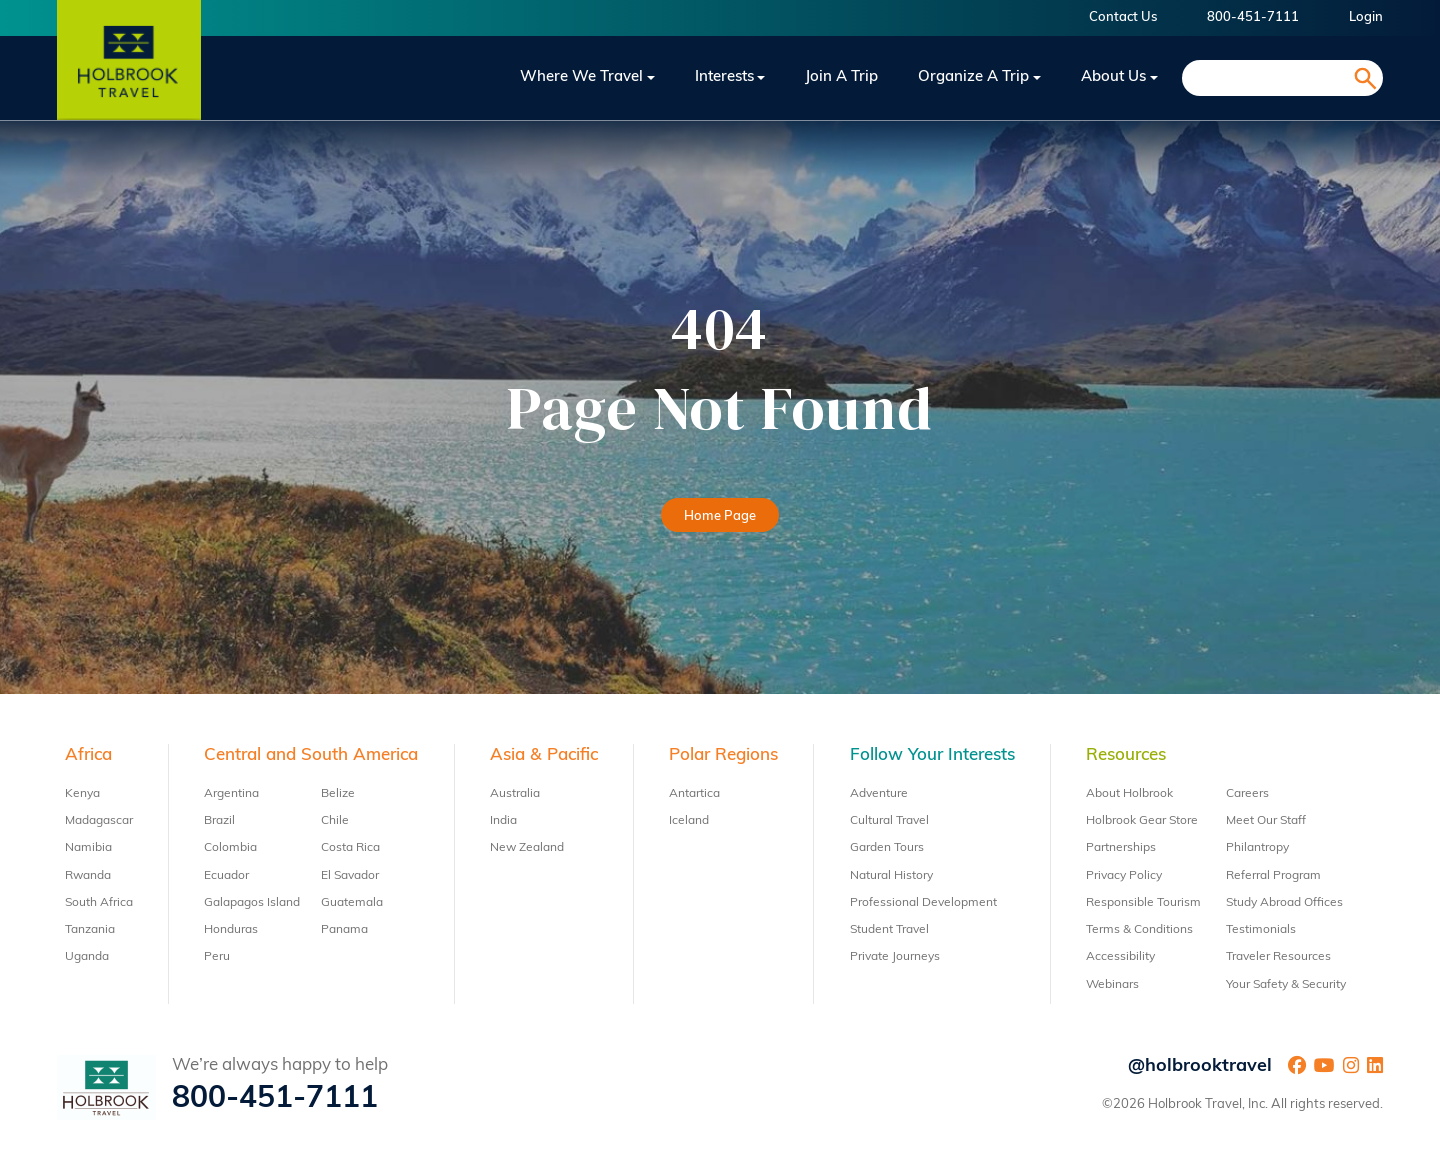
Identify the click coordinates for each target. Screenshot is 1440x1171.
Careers (1247, 794)
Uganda (87, 957)
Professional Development (923, 903)
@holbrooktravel (1200, 1066)
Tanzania (90, 930)
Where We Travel (581, 77)
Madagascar (99, 821)
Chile (335, 821)
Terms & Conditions (1139, 930)
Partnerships (1121, 848)
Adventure (879, 794)
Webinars (1112, 985)
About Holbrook (1129, 794)
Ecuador (226, 876)
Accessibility (1120, 957)
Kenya (82, 794)
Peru (217, 957)
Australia (515, 794)
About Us (1113, 77)
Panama (344, 930)
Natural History (891, 876)
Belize (338, 794)
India (503, 821)
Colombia (230, 848)
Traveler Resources (1278, 957)
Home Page (720, 516)
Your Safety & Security (1286, 985)
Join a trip (841, 77)
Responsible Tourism (1143, 903)
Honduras (231, 930)
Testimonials (1261, 930)
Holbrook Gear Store (1142, 821)
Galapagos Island (252, 903)
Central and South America (311, 755)
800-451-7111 (1253, 17)
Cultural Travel (889, 821)
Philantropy (1257, 848)
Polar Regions (723, 755)
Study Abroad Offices (1284, 903)
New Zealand (527, 848)
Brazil (219, 821)
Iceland (689, 821)
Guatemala (352, 903)
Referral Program (1273, 876)
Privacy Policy (1124, 876)
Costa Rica (350, 848)
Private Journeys (895, 957)
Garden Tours (887, 848)
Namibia (88, 848)
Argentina (231, 794)
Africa (88, 755)
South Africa (99, 903)
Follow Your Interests (932, 755)
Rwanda (88, 876)
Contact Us (1123, 17)
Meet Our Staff (1266, 821)
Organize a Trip (973, 77)
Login (1366, 17)
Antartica (694, 794)
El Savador (350, 876)
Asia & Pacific (544, 755)
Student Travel (889, 930)
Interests (724, 77)
